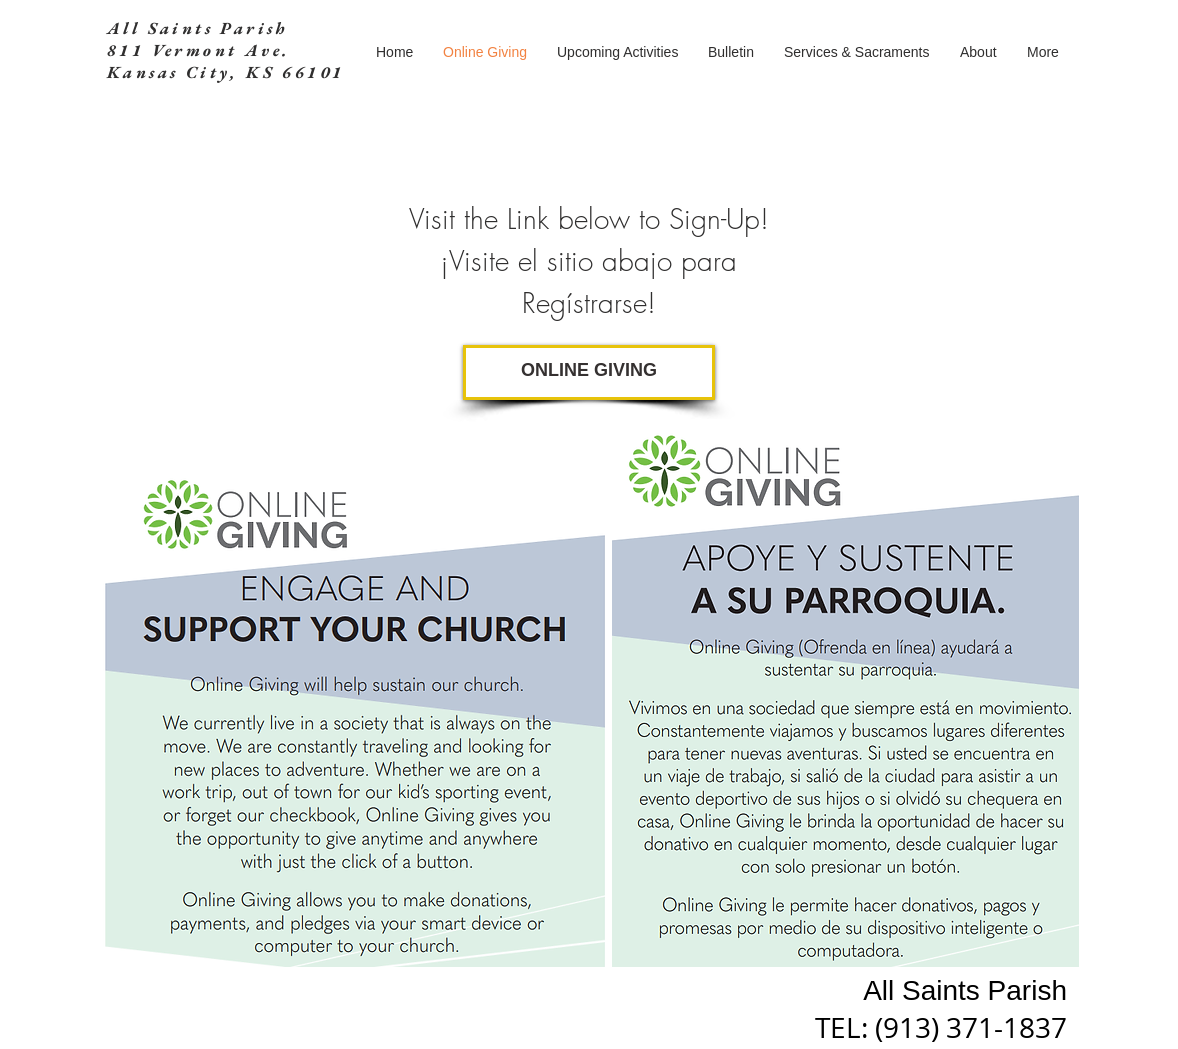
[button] (857, 52)
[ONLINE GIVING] (589, 372)
